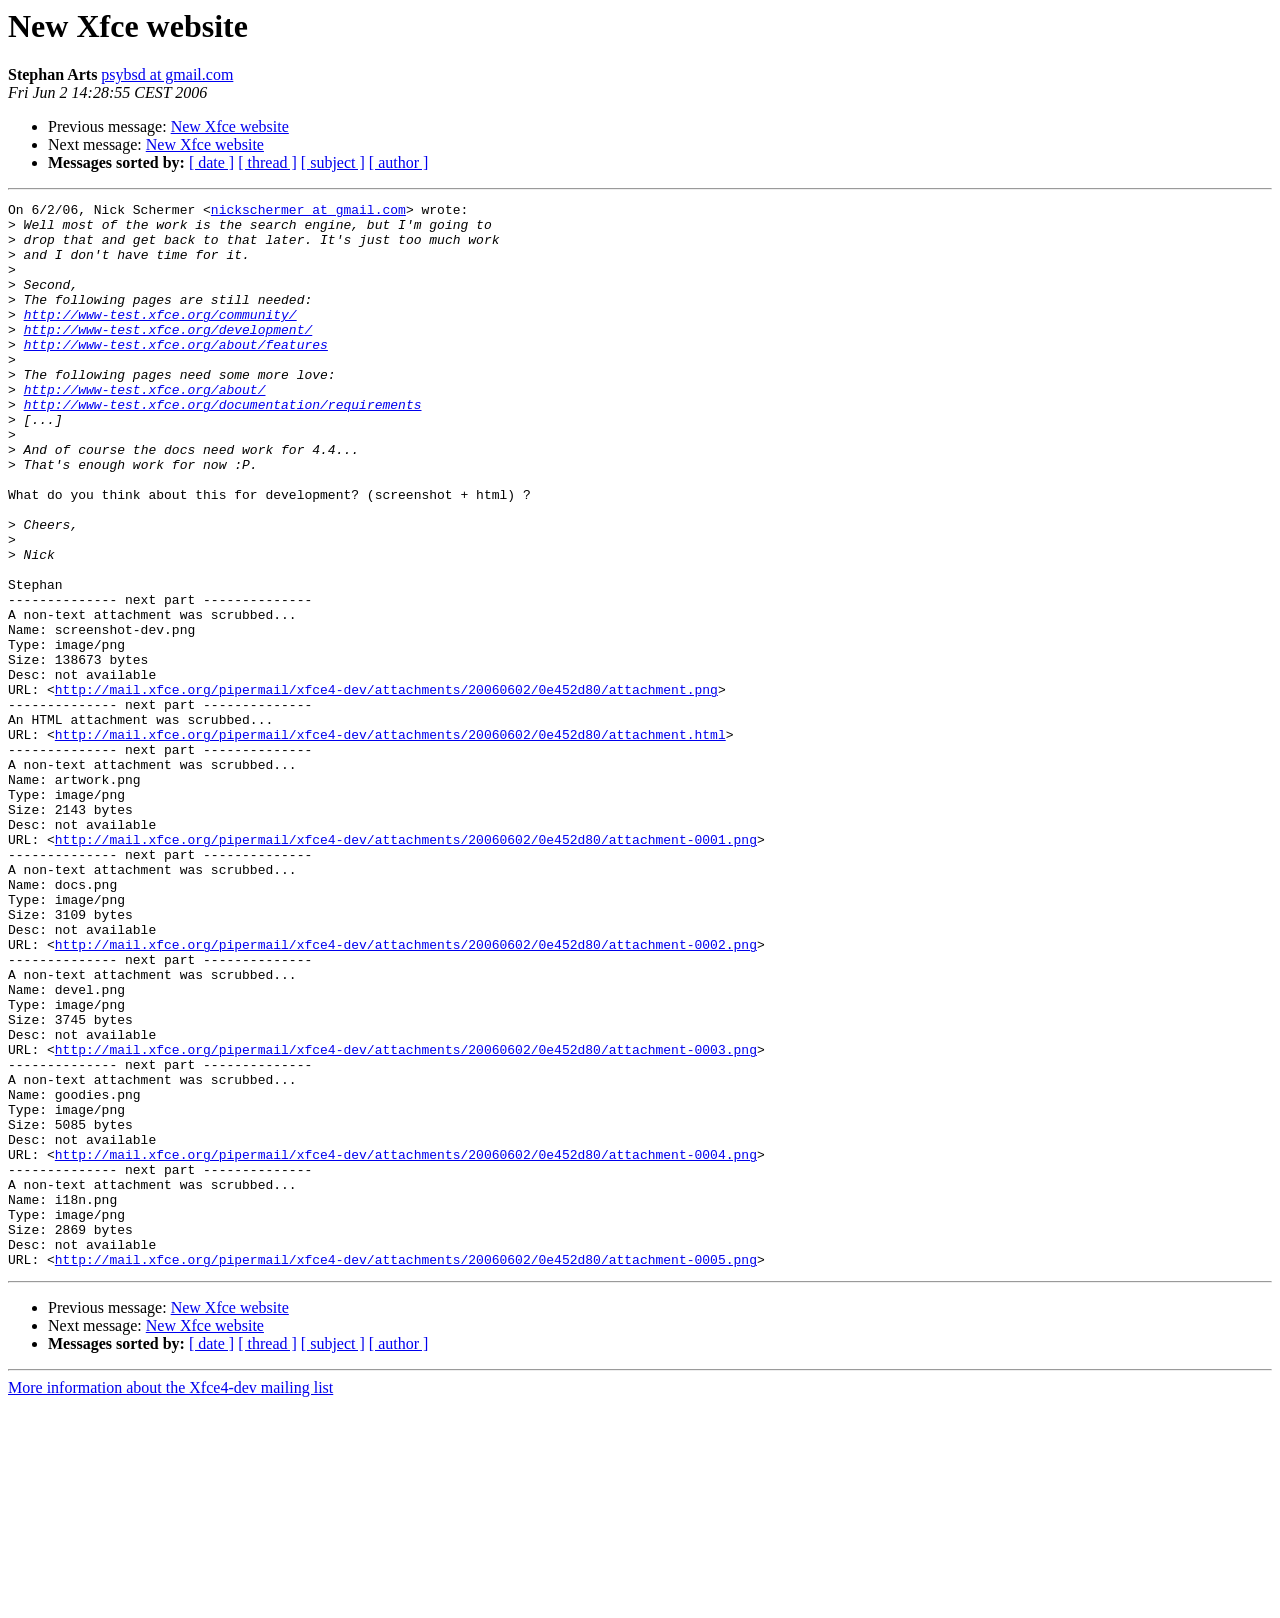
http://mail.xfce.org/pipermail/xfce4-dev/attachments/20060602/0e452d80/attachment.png (386, 788)
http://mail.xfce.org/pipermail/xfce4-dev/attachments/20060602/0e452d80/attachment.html (390, 842)
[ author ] (399, 162)
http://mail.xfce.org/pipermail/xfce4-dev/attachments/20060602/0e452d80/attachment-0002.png (406, 1094)
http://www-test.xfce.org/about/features (176, 374)
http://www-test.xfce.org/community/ (160, 338)
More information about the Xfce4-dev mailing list (170, 1600)
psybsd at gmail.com (167, 74)
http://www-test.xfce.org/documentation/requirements (223, 446)
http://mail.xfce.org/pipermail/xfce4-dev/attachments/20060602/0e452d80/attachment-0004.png (406, 1346)
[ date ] (211, 162)
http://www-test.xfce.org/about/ (145, 428)
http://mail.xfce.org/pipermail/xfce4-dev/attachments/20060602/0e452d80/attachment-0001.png (406, 968)
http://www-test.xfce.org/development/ (168, 356)
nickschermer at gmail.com (308, 212)
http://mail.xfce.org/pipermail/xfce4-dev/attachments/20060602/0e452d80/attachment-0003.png (406, 1220)
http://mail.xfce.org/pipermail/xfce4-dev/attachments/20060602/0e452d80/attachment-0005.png (406, 1472)
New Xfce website (230, 126)
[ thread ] (267, 162)
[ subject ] (333, 162)
